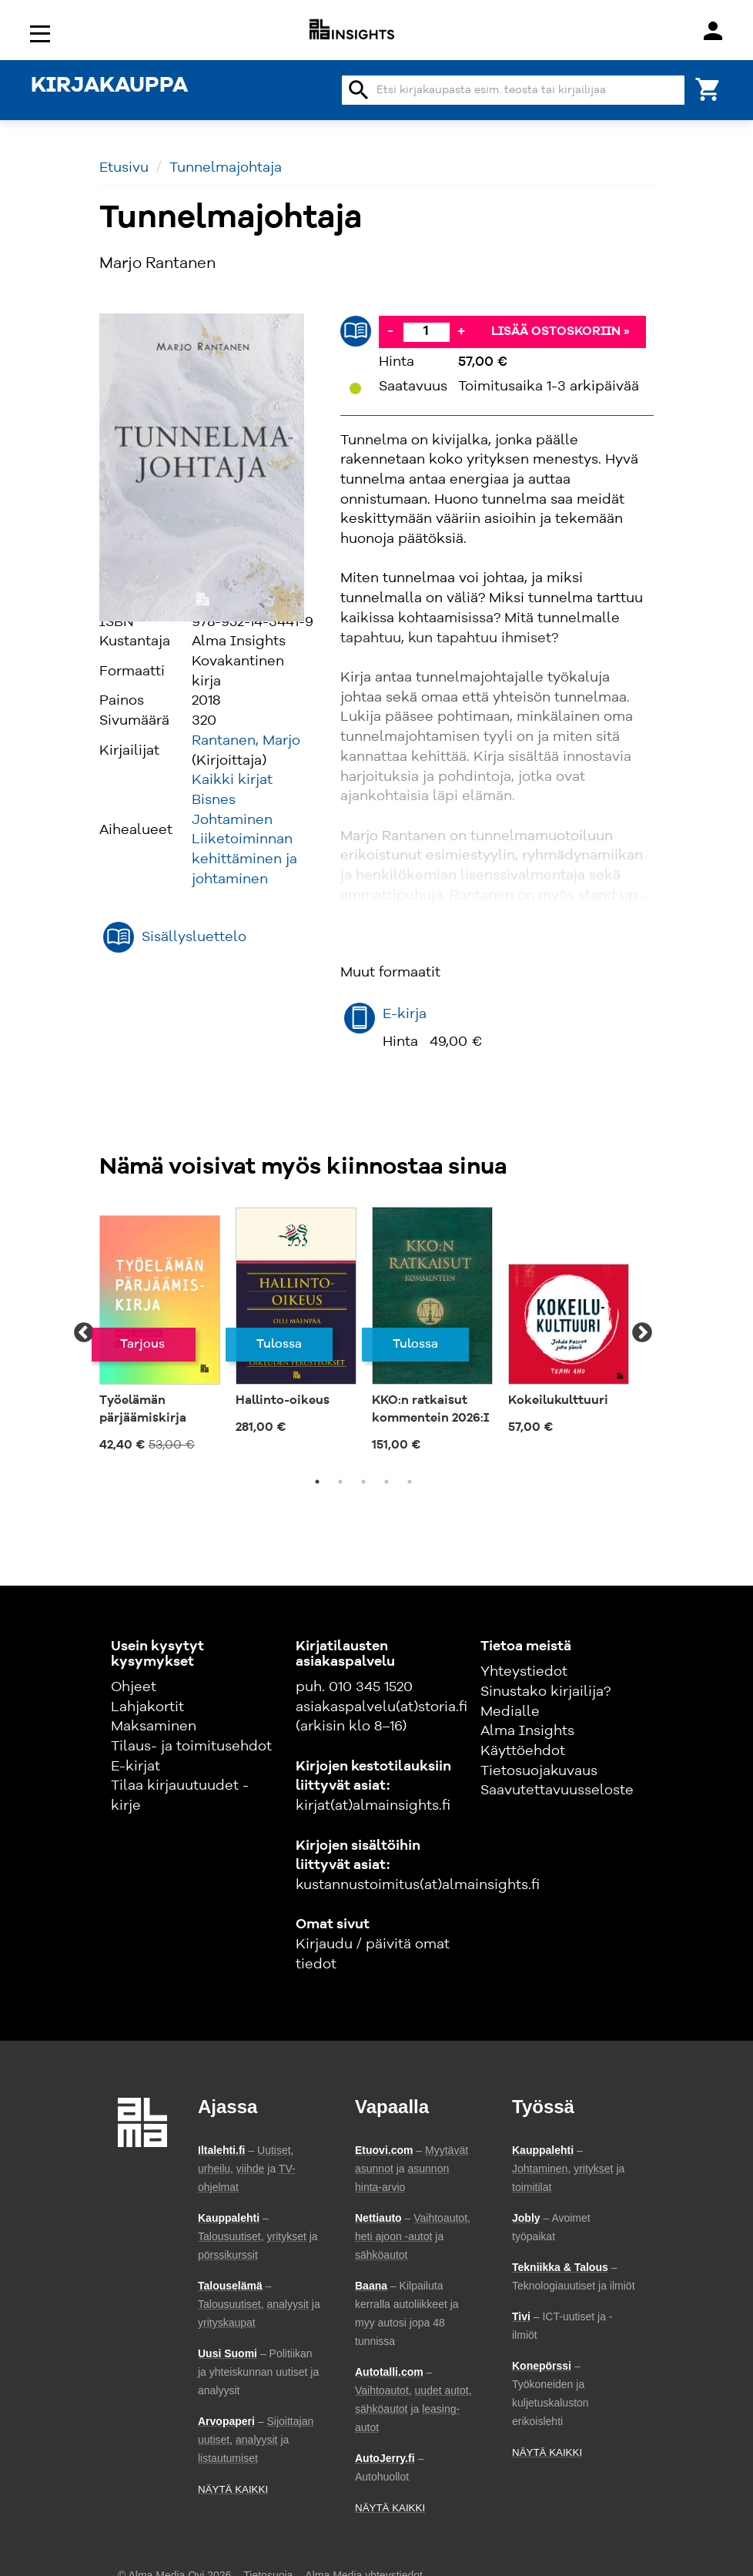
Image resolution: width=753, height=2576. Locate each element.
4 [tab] (386, 1481)
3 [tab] (363, 1481)
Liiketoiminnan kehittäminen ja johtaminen (244, 859)
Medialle (510, 1712)
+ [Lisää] (461, 331)
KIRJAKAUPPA (109, 86)
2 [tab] (340, 1481)
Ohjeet (133, 1687)
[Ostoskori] (708, 88)
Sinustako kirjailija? (545, 1692)
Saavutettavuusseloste (557, 1790)
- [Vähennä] (390, 331)
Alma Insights (527, 1731)
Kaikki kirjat (232, 780)
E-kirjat (135, 1767)
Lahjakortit (147, 1707)
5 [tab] (409, 1481)
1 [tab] (317, 1481)
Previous (83, 1333)
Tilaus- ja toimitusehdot (191, 1747)
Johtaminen (232, 820)
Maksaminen (153, 1727)
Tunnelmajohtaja (225, 168)
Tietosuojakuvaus (538, 1771)
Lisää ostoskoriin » (560, 332)
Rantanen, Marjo (246, 741)
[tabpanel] (160, 1333)
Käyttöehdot (522, 1751)
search (359, 90)
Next (642, 1333)
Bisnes (214, 800)
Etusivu (124, 168)
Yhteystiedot (523, 1672)
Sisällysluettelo (194, 937)
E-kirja (405, 1014)
